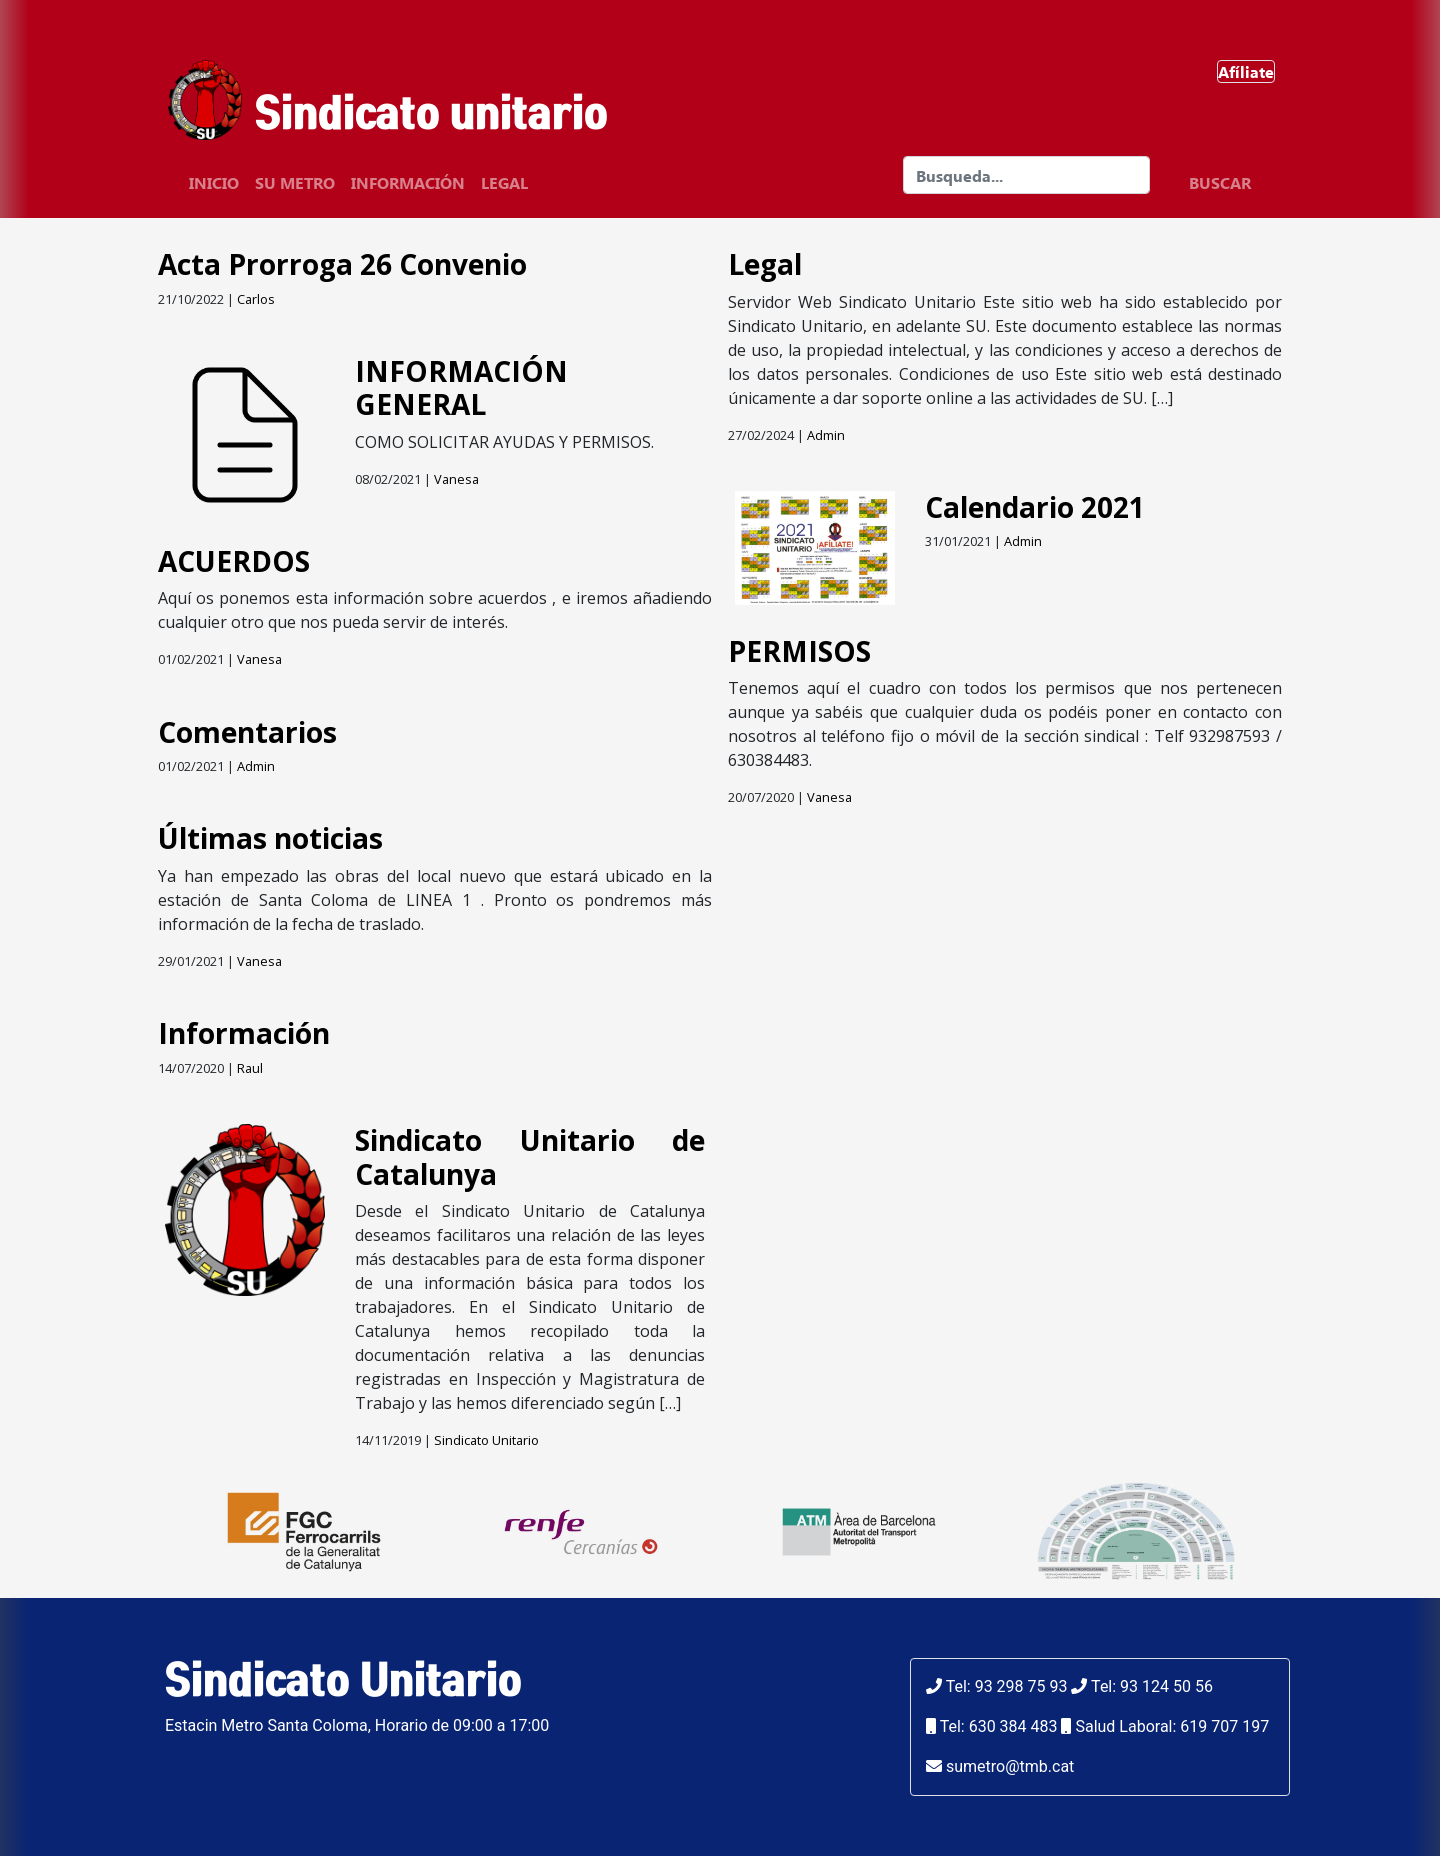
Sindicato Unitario (486, 1440)
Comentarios (247, 732)
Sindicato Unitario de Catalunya (530, 1157)
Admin (256, 766)
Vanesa (456, 479)
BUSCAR (1220, 182)
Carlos (256, 299)
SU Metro (295, 182)
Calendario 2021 (1035, 507)
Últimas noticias (270, 838)
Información (408, 182)
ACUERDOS (234, 561)
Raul (250, 1068)
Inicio (214, 182)
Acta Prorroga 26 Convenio (342, 264)
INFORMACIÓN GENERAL (461, 388)
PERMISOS (799, 651)
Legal (504, 182)
